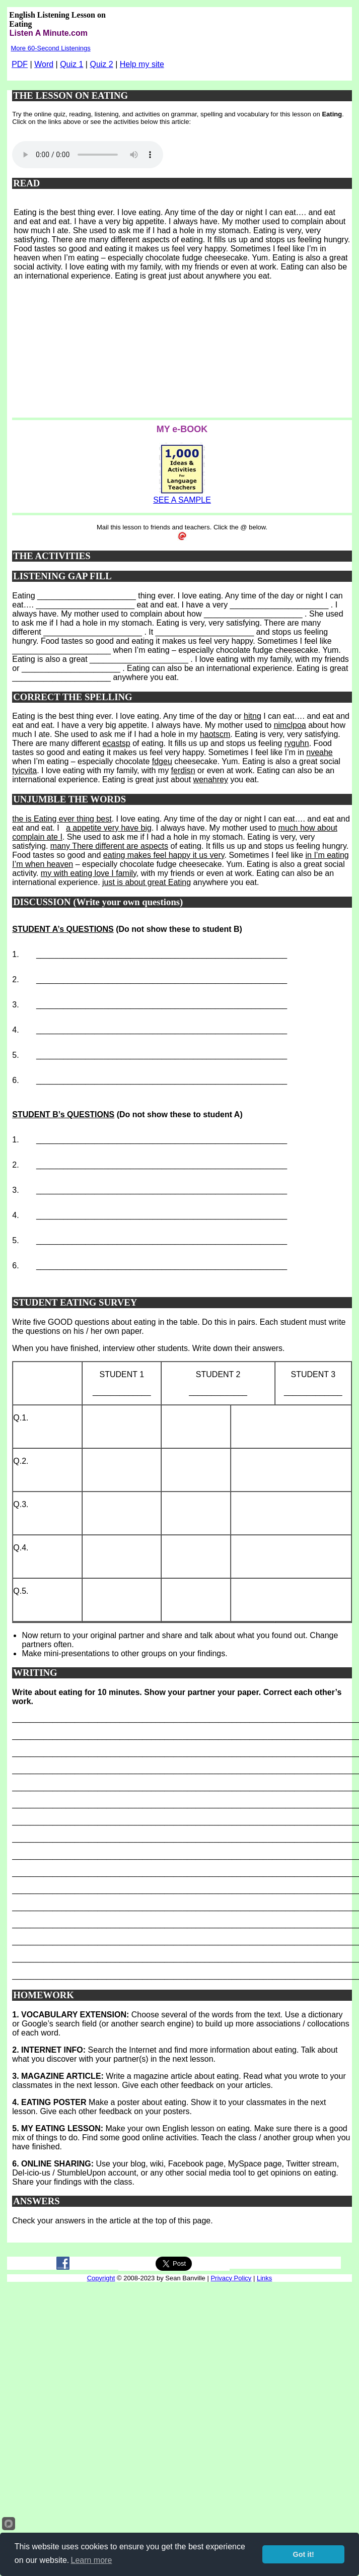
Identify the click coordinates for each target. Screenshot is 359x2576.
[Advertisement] (119, 353)
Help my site (142, 64)
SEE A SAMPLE (182, 500)
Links (264, 2278)
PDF (20, 64)
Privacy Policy (230, 2278)
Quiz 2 (101, 64)
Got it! (303, 2554)
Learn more (91, 2560)
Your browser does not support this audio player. (87, 154)
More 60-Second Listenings (50, 48)
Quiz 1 (71, 64)
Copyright (101, 2278)
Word (43, 64)
